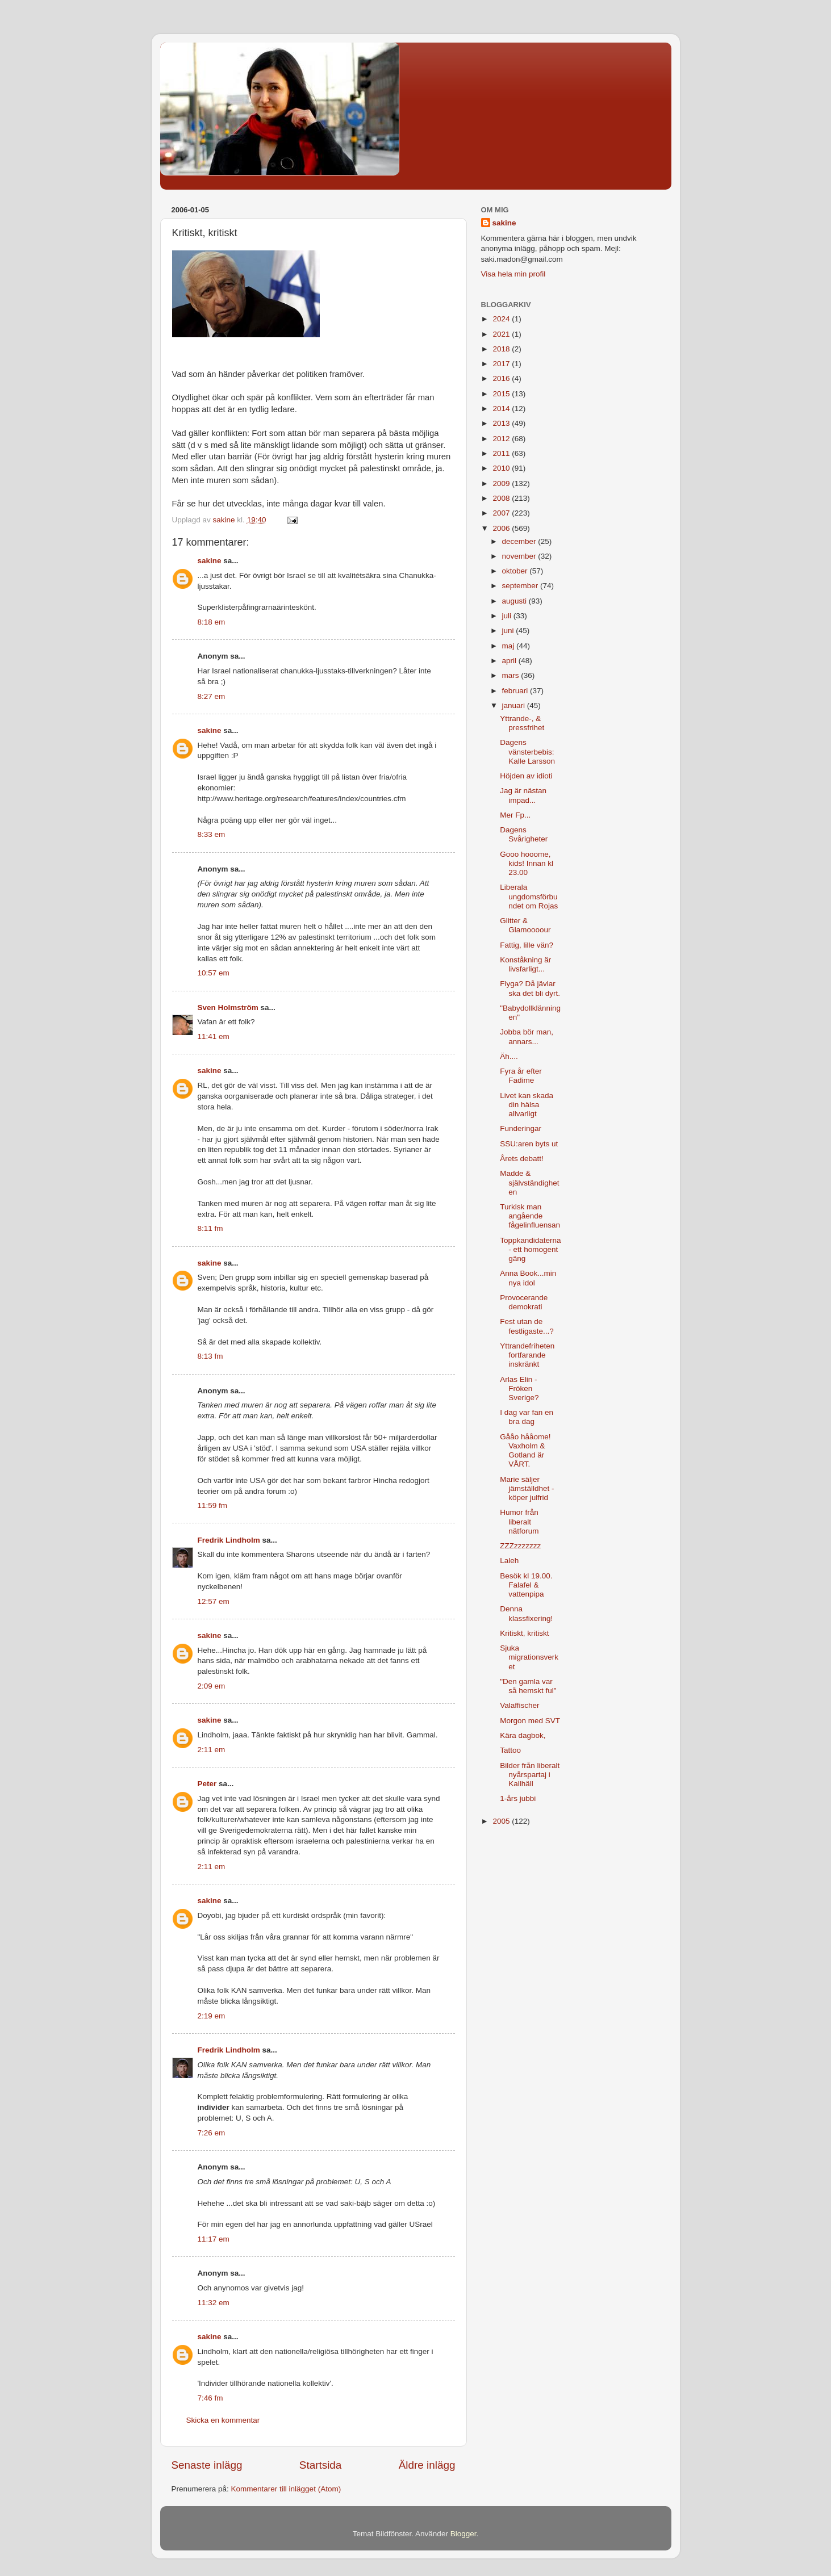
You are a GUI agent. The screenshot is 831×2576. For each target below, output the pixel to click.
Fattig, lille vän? (526, 945)
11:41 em (213, 1036)
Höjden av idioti (526, 776)
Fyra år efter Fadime (521, 1075)
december (520, 541)
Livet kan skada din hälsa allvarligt (526, 1104)
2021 (502, 334)
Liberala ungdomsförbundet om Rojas (529, 896)
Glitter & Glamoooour (525, 925)
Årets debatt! (522, 1158)
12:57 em (213, 1601)
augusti (515, 601)
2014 (502, 408)
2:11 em (212, 1749)
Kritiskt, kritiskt (524, 1633)
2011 (502, 453)
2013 (502, 423)
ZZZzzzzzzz (520, 1546)
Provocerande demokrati (524, 1302)
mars (511, 675)
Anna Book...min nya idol (528, 1278)
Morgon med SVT (530, 1720)
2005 (502, 1821)
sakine (210, 560)
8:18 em (212, 622)
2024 (502, 319)
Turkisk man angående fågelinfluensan (530, 1216)
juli (507, 615)
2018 (502, 349)
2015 (502, 393)
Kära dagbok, (522, 1735)
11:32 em (213, 2302)
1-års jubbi (518, 1798)
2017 (502, 363)
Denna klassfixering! (526, 1613)
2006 (502, 528)
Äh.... (509, 1056)
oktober (516, 571)
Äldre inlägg (427, 2465)
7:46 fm (210, 2398)
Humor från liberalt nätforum (519, 1521)
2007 (502, 513)
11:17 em (213, 2239)
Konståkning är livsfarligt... (525, 964)
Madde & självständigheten (529, 1182)
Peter (207, 1783)
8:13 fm (210, 1356)
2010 (502, 468)
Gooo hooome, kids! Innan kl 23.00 (526, 863)
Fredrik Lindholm (229, 1540)
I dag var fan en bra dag (526, 1417)
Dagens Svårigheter (524, 834)
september (521, 585)
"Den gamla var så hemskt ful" (528, 1686)
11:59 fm (213, 1505)
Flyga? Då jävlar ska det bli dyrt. (530, 988)
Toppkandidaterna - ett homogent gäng (530, 1249)
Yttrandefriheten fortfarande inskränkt (527, 1355)
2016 (502, 378)
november (520, 556)
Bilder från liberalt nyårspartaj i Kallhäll (529, 1774)
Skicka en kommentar (223, 2420)
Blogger (463, 2533)
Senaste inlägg (207, 2465)
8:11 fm (210, 1228)
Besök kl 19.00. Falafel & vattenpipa (526, 1585)
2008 (502, 498)
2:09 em (212, 1686)
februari (516, 690)
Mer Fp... (515, 815)
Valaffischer (519, 1705)
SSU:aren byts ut (529, 1144)
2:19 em (212, 2016)
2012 (502, 438)
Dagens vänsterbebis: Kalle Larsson (527, 751)
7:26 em (212, 2133)
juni (509, 630)
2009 (502, 483)
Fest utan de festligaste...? (527, 1326)
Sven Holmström (228, 1007)
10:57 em (213, 973)
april (510, 660)
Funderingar (520, 1128)
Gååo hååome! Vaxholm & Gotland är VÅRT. (525, 1450)
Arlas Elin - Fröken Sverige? (519, 1388)
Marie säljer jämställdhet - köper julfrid (527, 1488)
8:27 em (212, 696)
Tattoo (510, 1750)
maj (509, 646)
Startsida (320, 2465)
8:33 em (212, 834)
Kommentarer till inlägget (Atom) (286, 2489)
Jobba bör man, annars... (526, 1036)
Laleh (509, 1560)
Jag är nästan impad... (523, 795)
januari (514, 705)
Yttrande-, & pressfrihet (522, 723)
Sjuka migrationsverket (529, 1657)
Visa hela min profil (513, 274)
